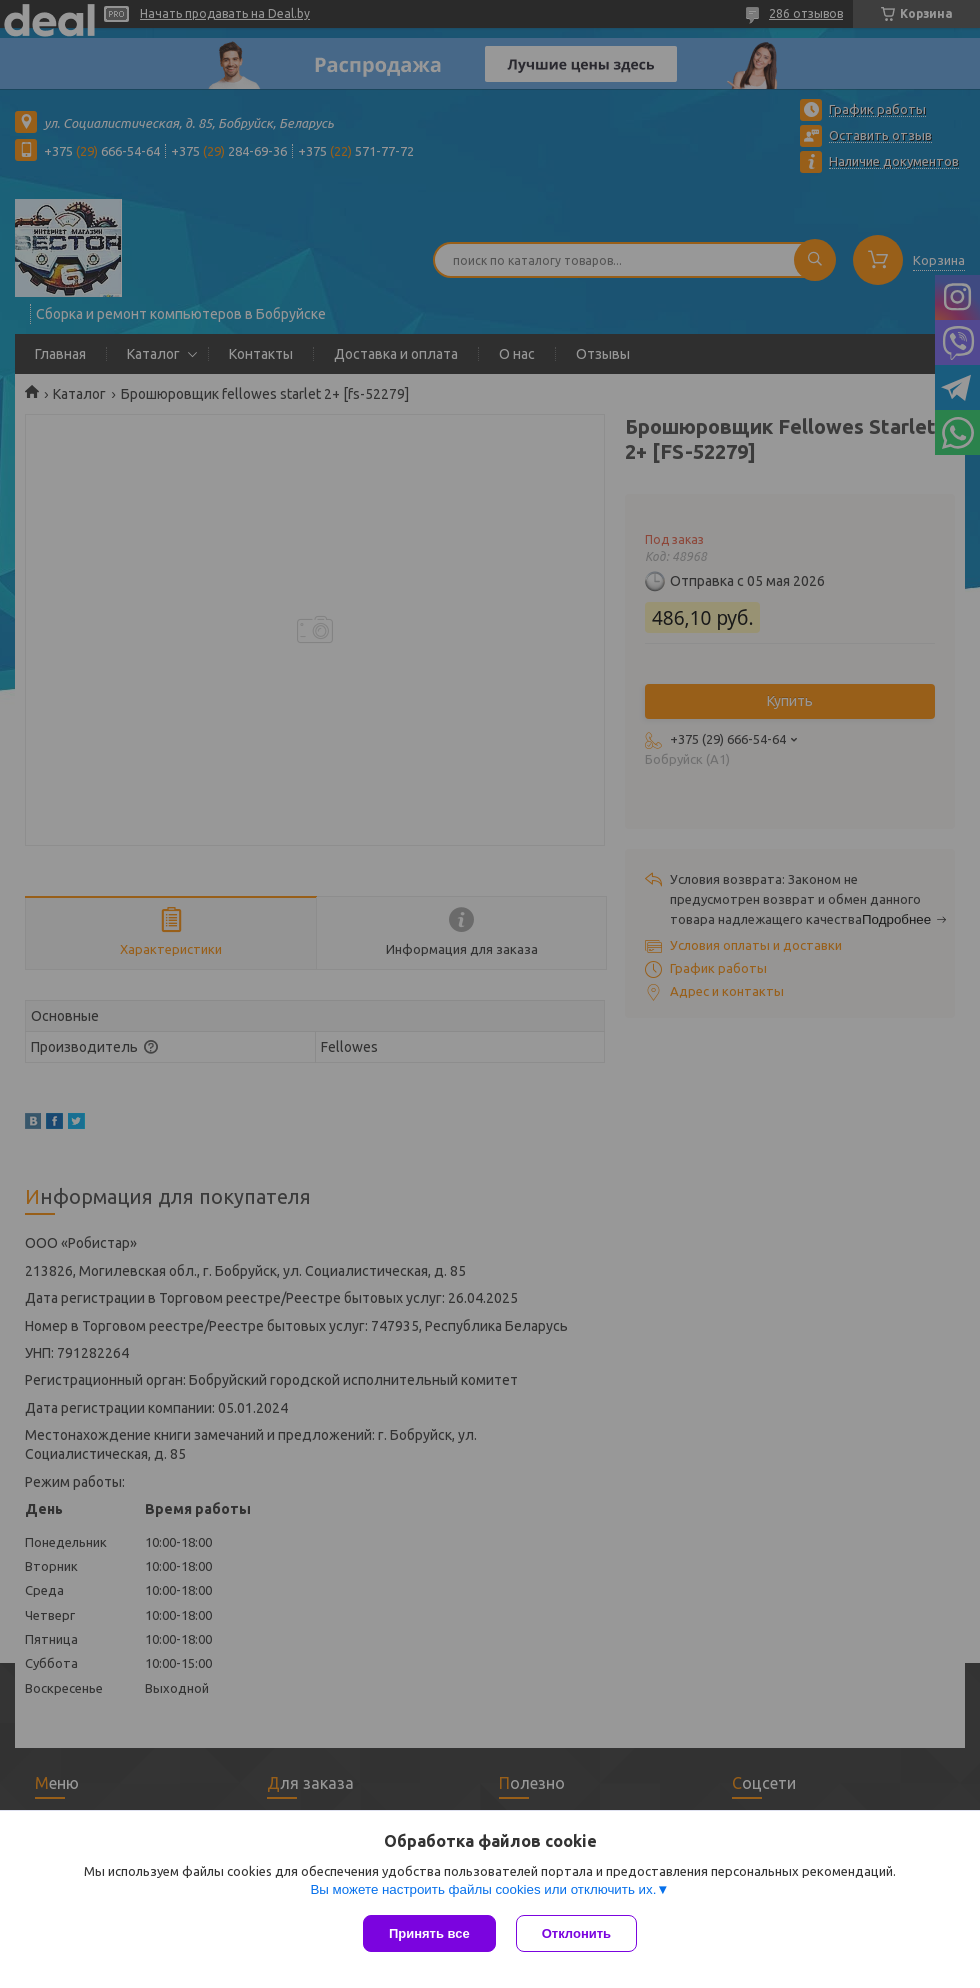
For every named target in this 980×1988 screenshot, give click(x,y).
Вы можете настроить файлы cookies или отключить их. (483, 1889)
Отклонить (576, 1933)
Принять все (429, 1933)
